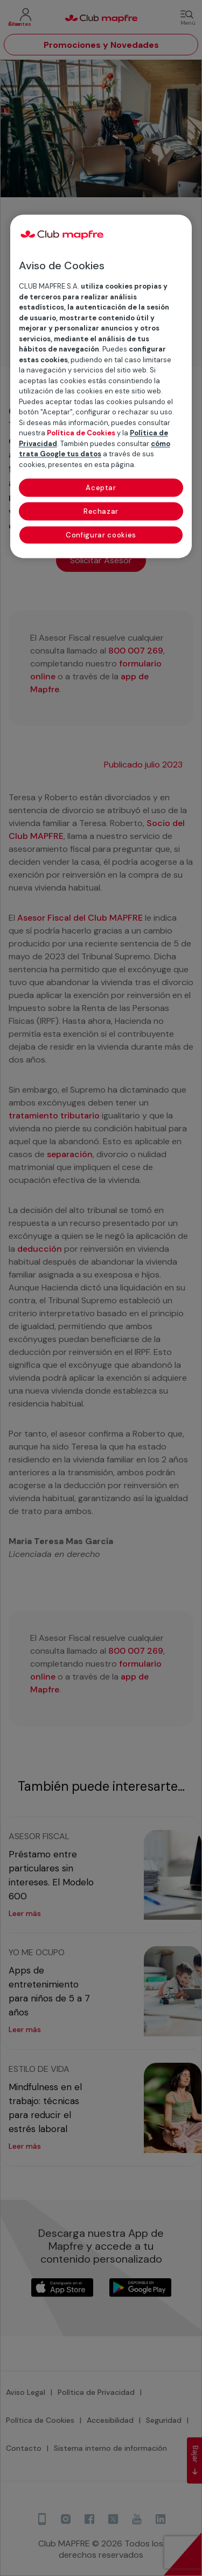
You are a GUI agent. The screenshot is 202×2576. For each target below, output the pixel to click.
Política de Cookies (81, 433)
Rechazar (101, 511)
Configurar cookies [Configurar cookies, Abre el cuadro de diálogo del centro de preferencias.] (101, 535)
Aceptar (101, 488)
